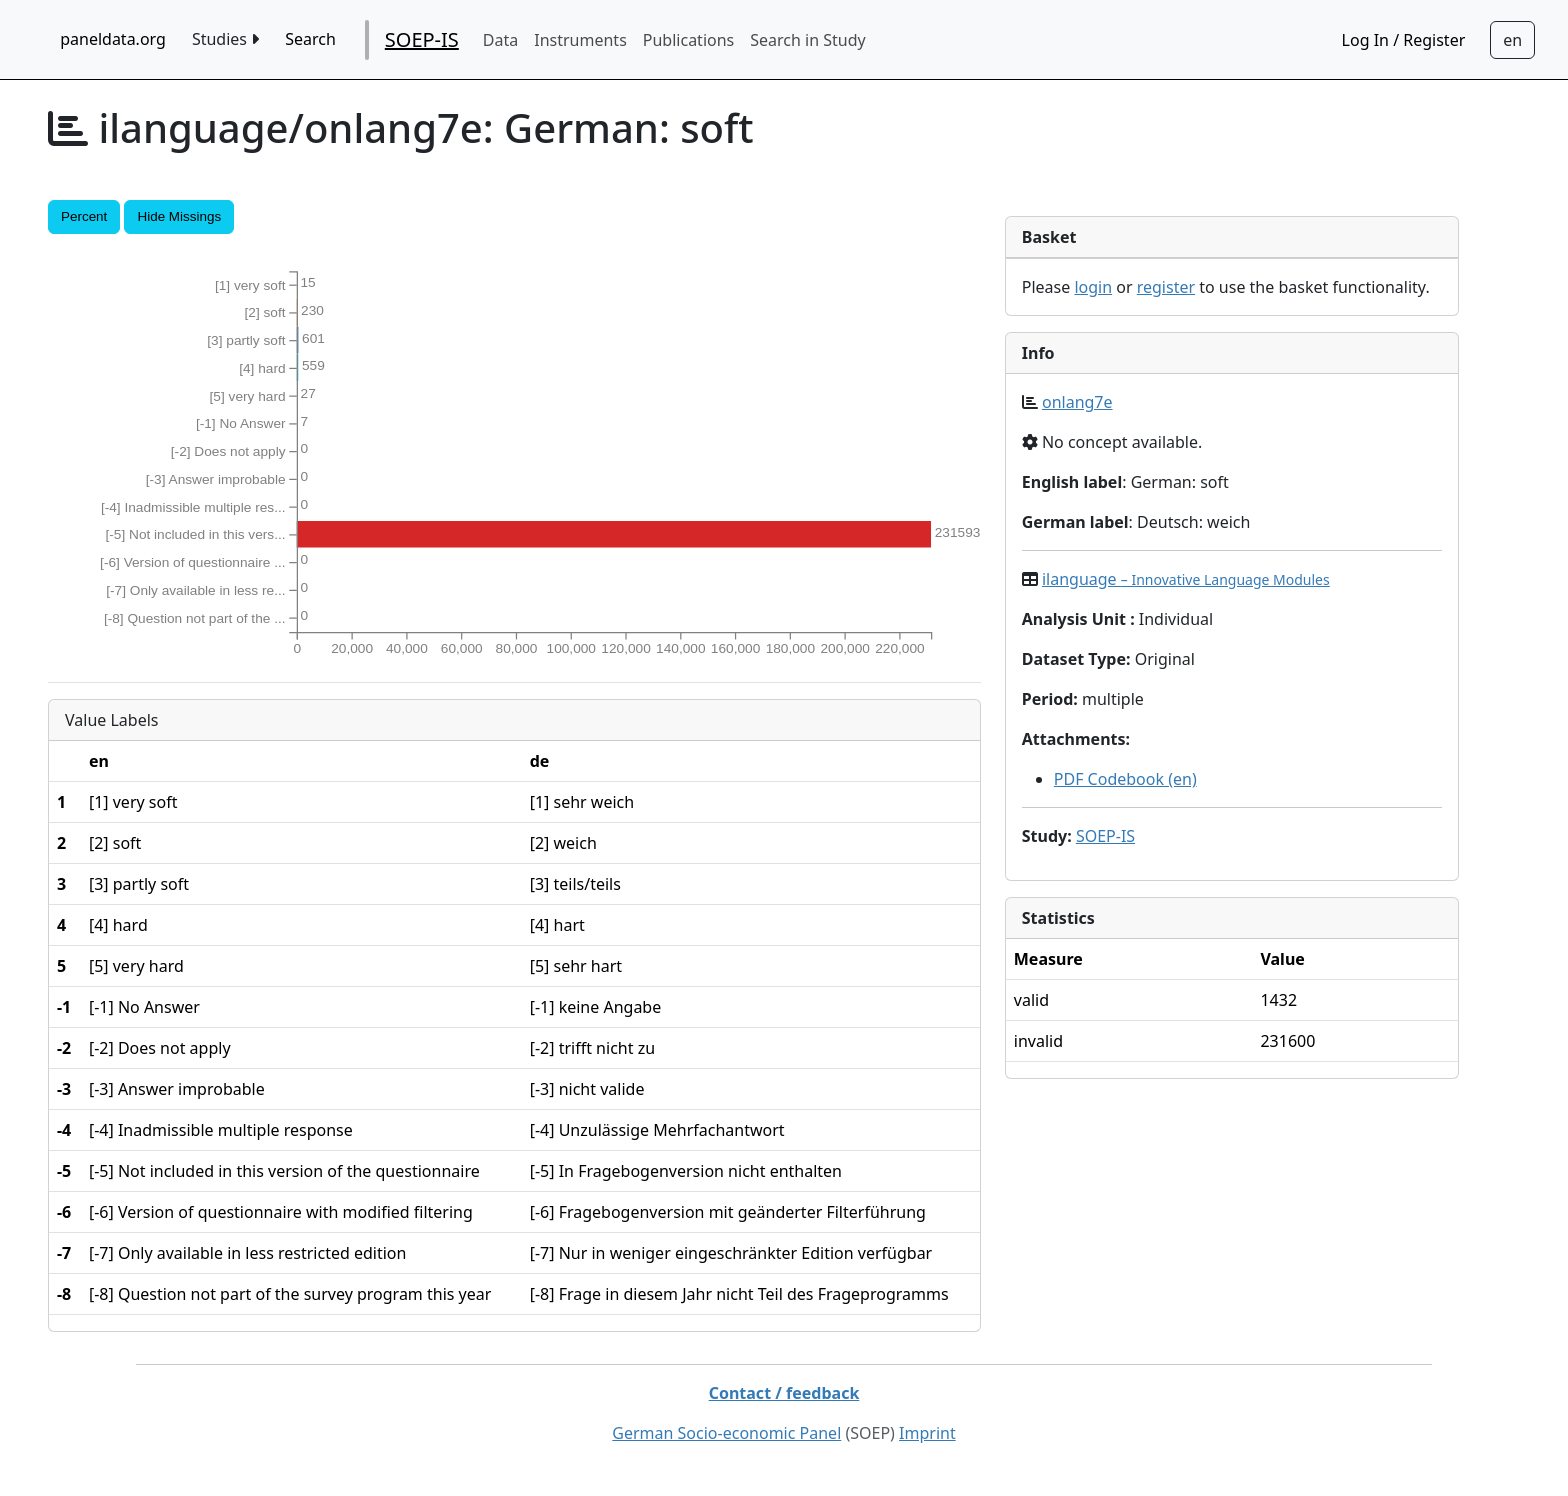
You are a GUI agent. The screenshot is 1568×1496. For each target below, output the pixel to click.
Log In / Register (1404, 40)
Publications (688, 40)
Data (500, 40)
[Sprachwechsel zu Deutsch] (1512, 40)
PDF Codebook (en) (1125, 779)
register (1166, 287)
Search (310, 39)
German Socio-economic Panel (726, 1433)
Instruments (580, 40)
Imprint (927, 1433)
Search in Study (807, 40)
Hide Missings (179, 216)
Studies (225, 39)
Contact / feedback (784, 1393)
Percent (84, 216)
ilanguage (1186, 579)
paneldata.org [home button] (113, 39)
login (1093, 287)
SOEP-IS (422, 39)
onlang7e (1077, 402)
